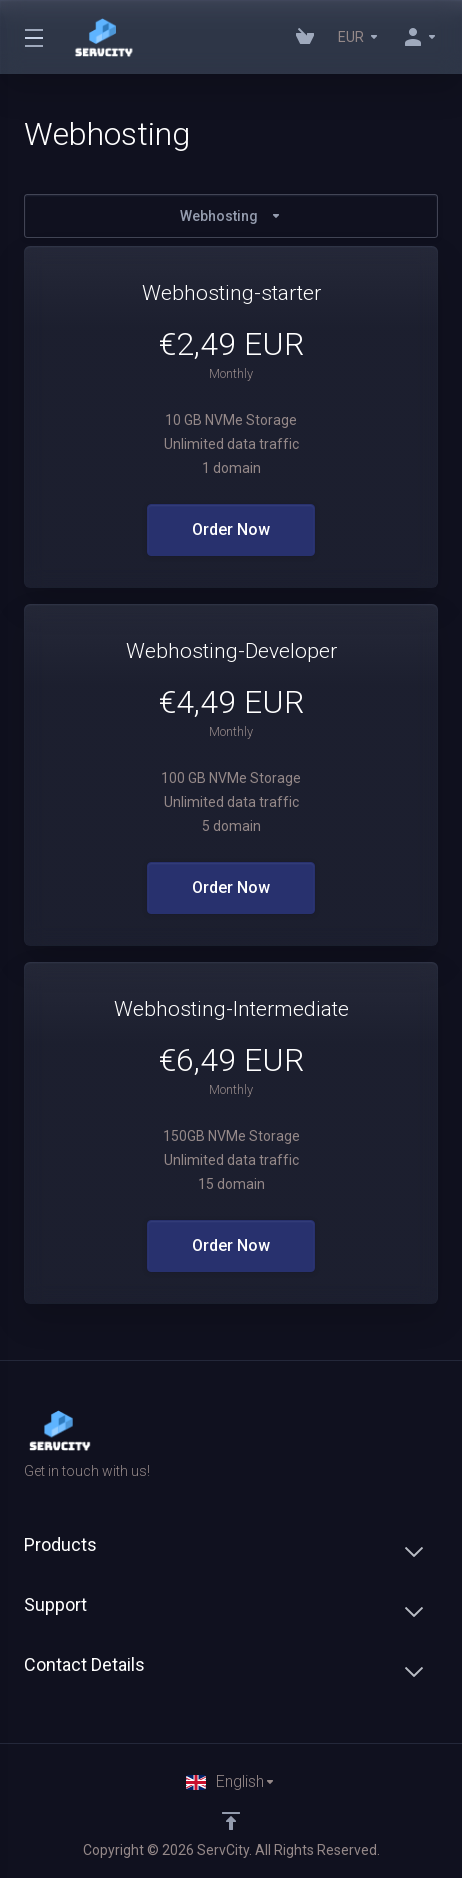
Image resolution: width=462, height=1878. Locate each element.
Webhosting (231, 216)
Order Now (231, 529)
